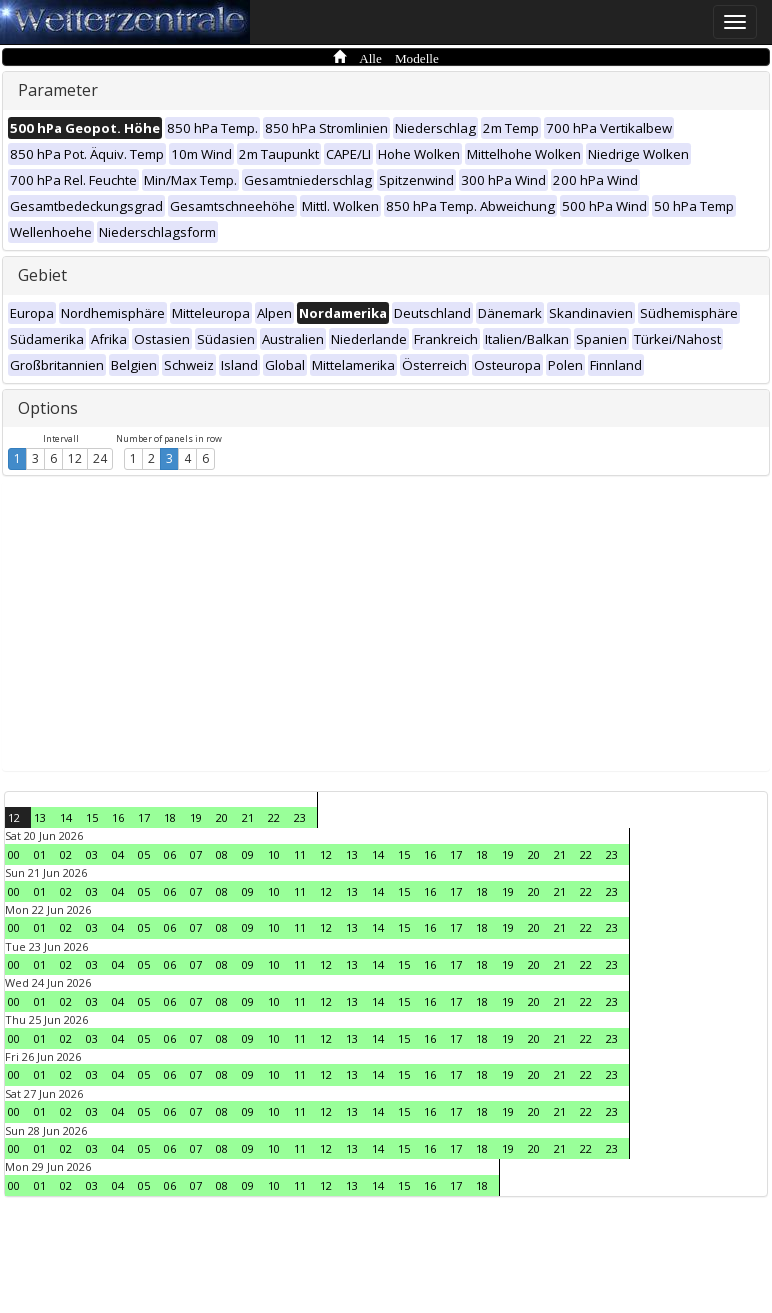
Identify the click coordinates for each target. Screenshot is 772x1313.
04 (118, 854)
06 (170, 854)
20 (222, 817)
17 (144, 817)
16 (118, 817)
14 (66, 817)
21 (248, 817)
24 (100, 458)
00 (14, 854)
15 (92, 817)
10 (274, 854)
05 (144, 854)
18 (170, 817)
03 (92, 854)
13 (40, 817)
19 (196, 817)
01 (40, 854)
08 (222, 854)
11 (300, 854)
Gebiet (42, 275)
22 (274, 817)
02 (66, 854)
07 (196, 854)
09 (248, 854)
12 (75, 458)
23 (300, 817)
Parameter (58, 90)
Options (48, 408)
